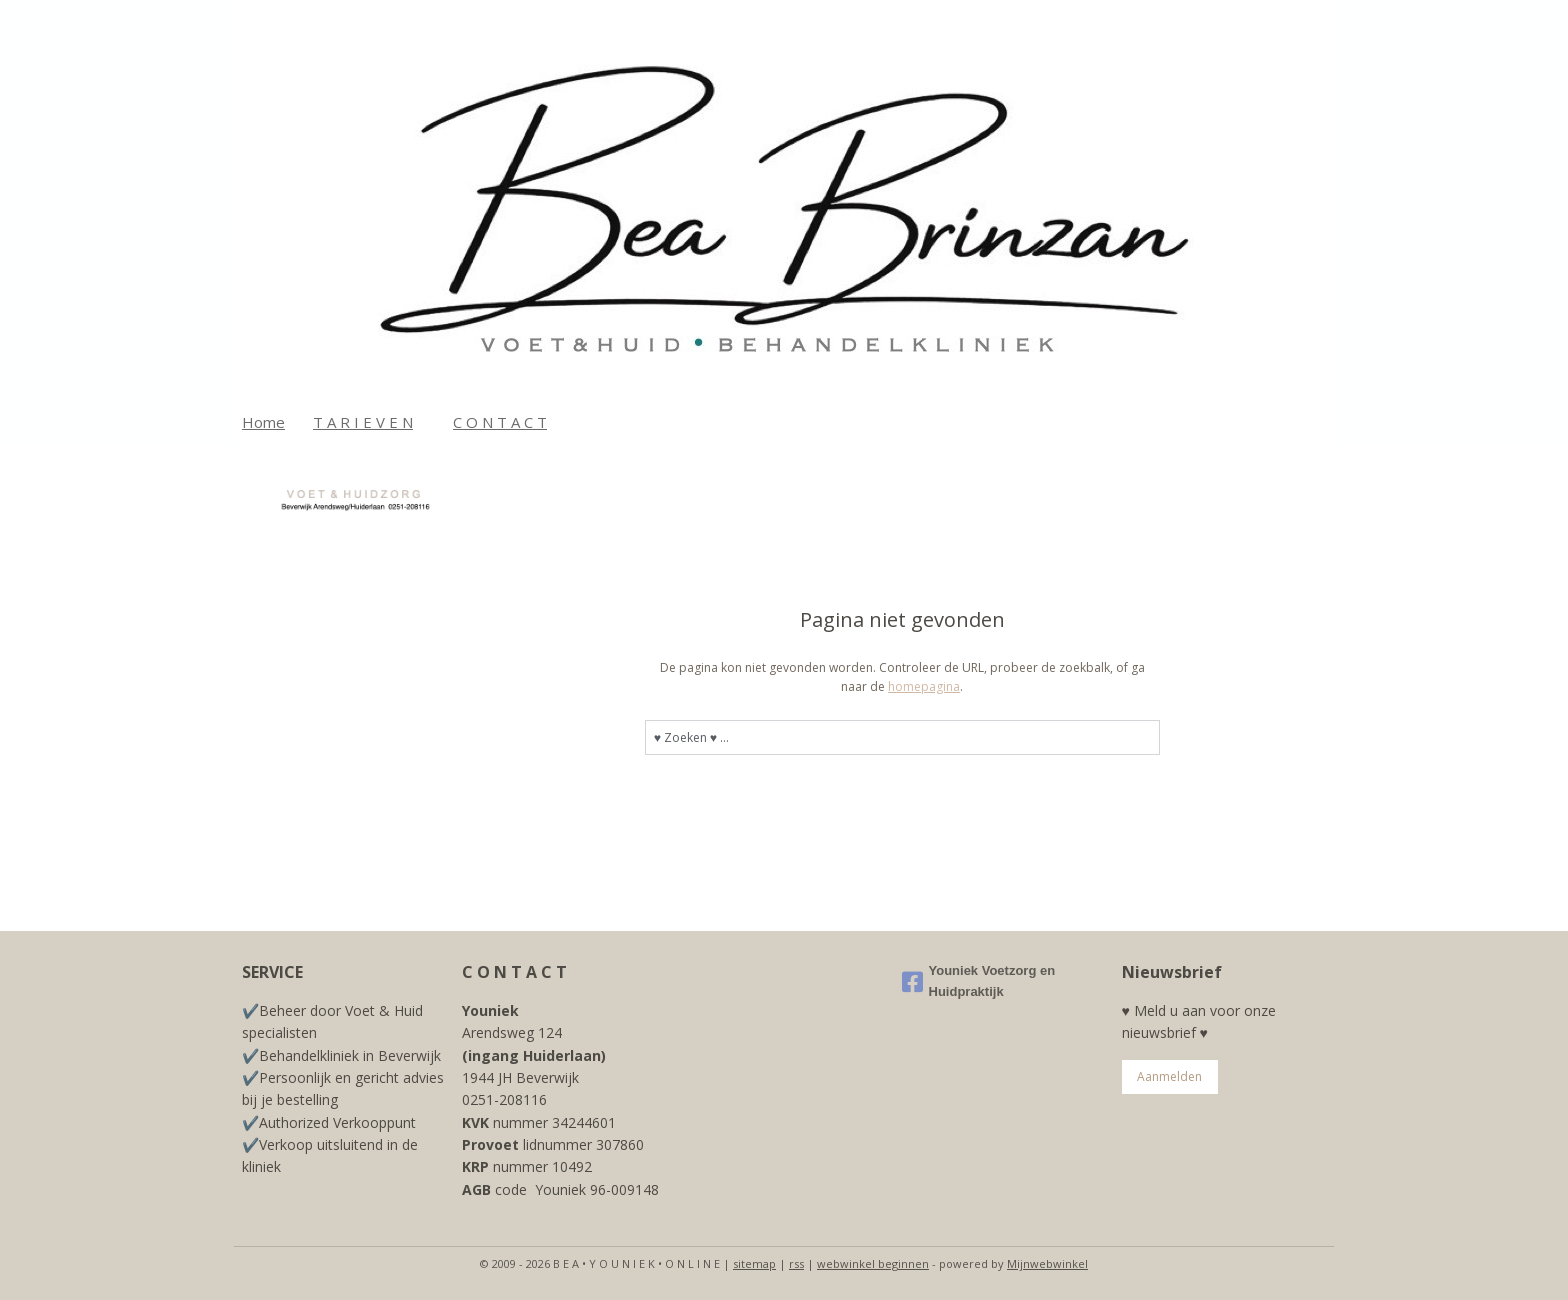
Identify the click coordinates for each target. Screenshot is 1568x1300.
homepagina (924, 686)
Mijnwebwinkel (1047, 1263)
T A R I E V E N (363, 422)
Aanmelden (1169, 1076)
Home (263, 422)
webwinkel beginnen (873, 1263)
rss (796, 1263)
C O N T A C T (500, 422)
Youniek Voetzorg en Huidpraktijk (979, 981)
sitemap (754, 1263)
